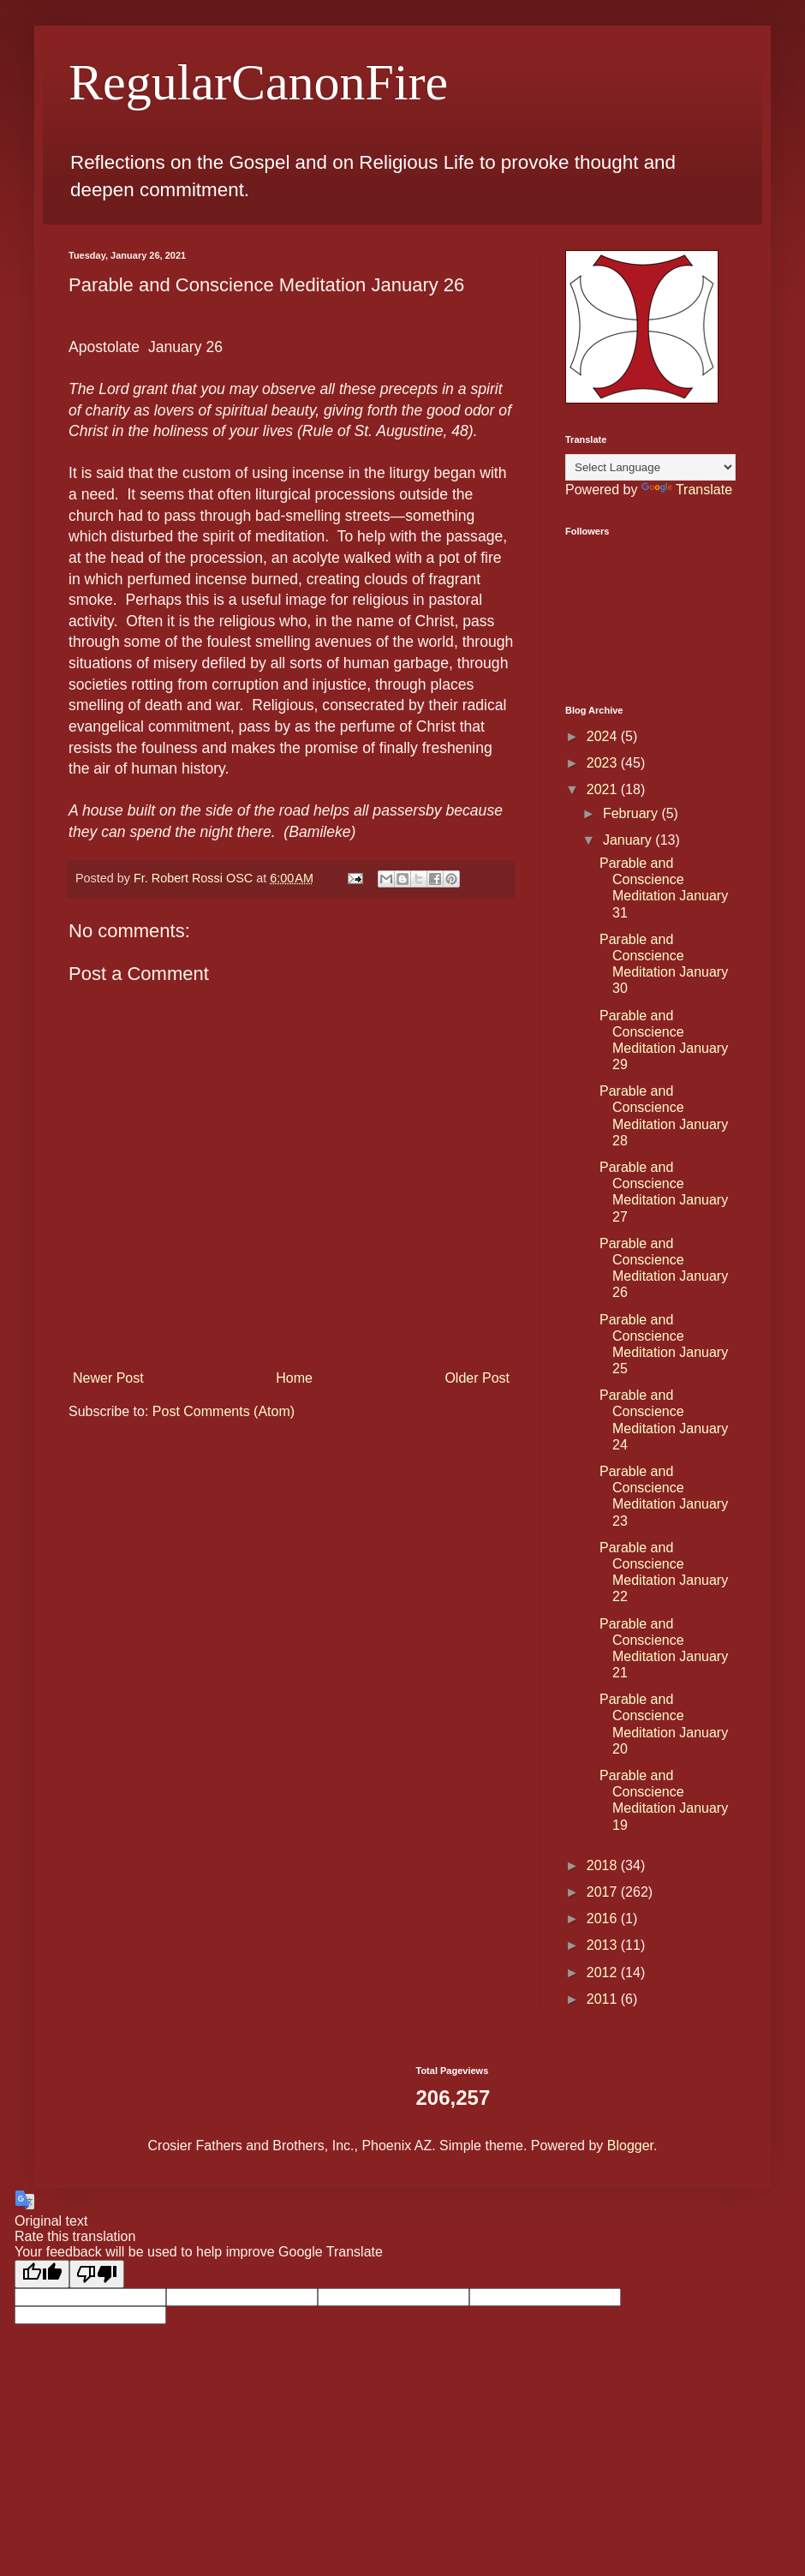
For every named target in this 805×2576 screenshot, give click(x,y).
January (629, 840)
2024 (604, 736)
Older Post (477, 1378)
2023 (604, 763)
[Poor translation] (96, 2274)
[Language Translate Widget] (650, 467)
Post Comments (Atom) (223, 1411)
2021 (604, 789)
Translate (686, 489)
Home (294, 1378)
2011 (604, 1999)
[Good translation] (42, 2274)
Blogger (630, 2145)
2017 (604, 1892)
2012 (604, 1972)
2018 (604, 1865)
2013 (604, 1945)
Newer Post (108, 1378)
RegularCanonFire (258, 82)
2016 (604, 1918)
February (632, 813)
